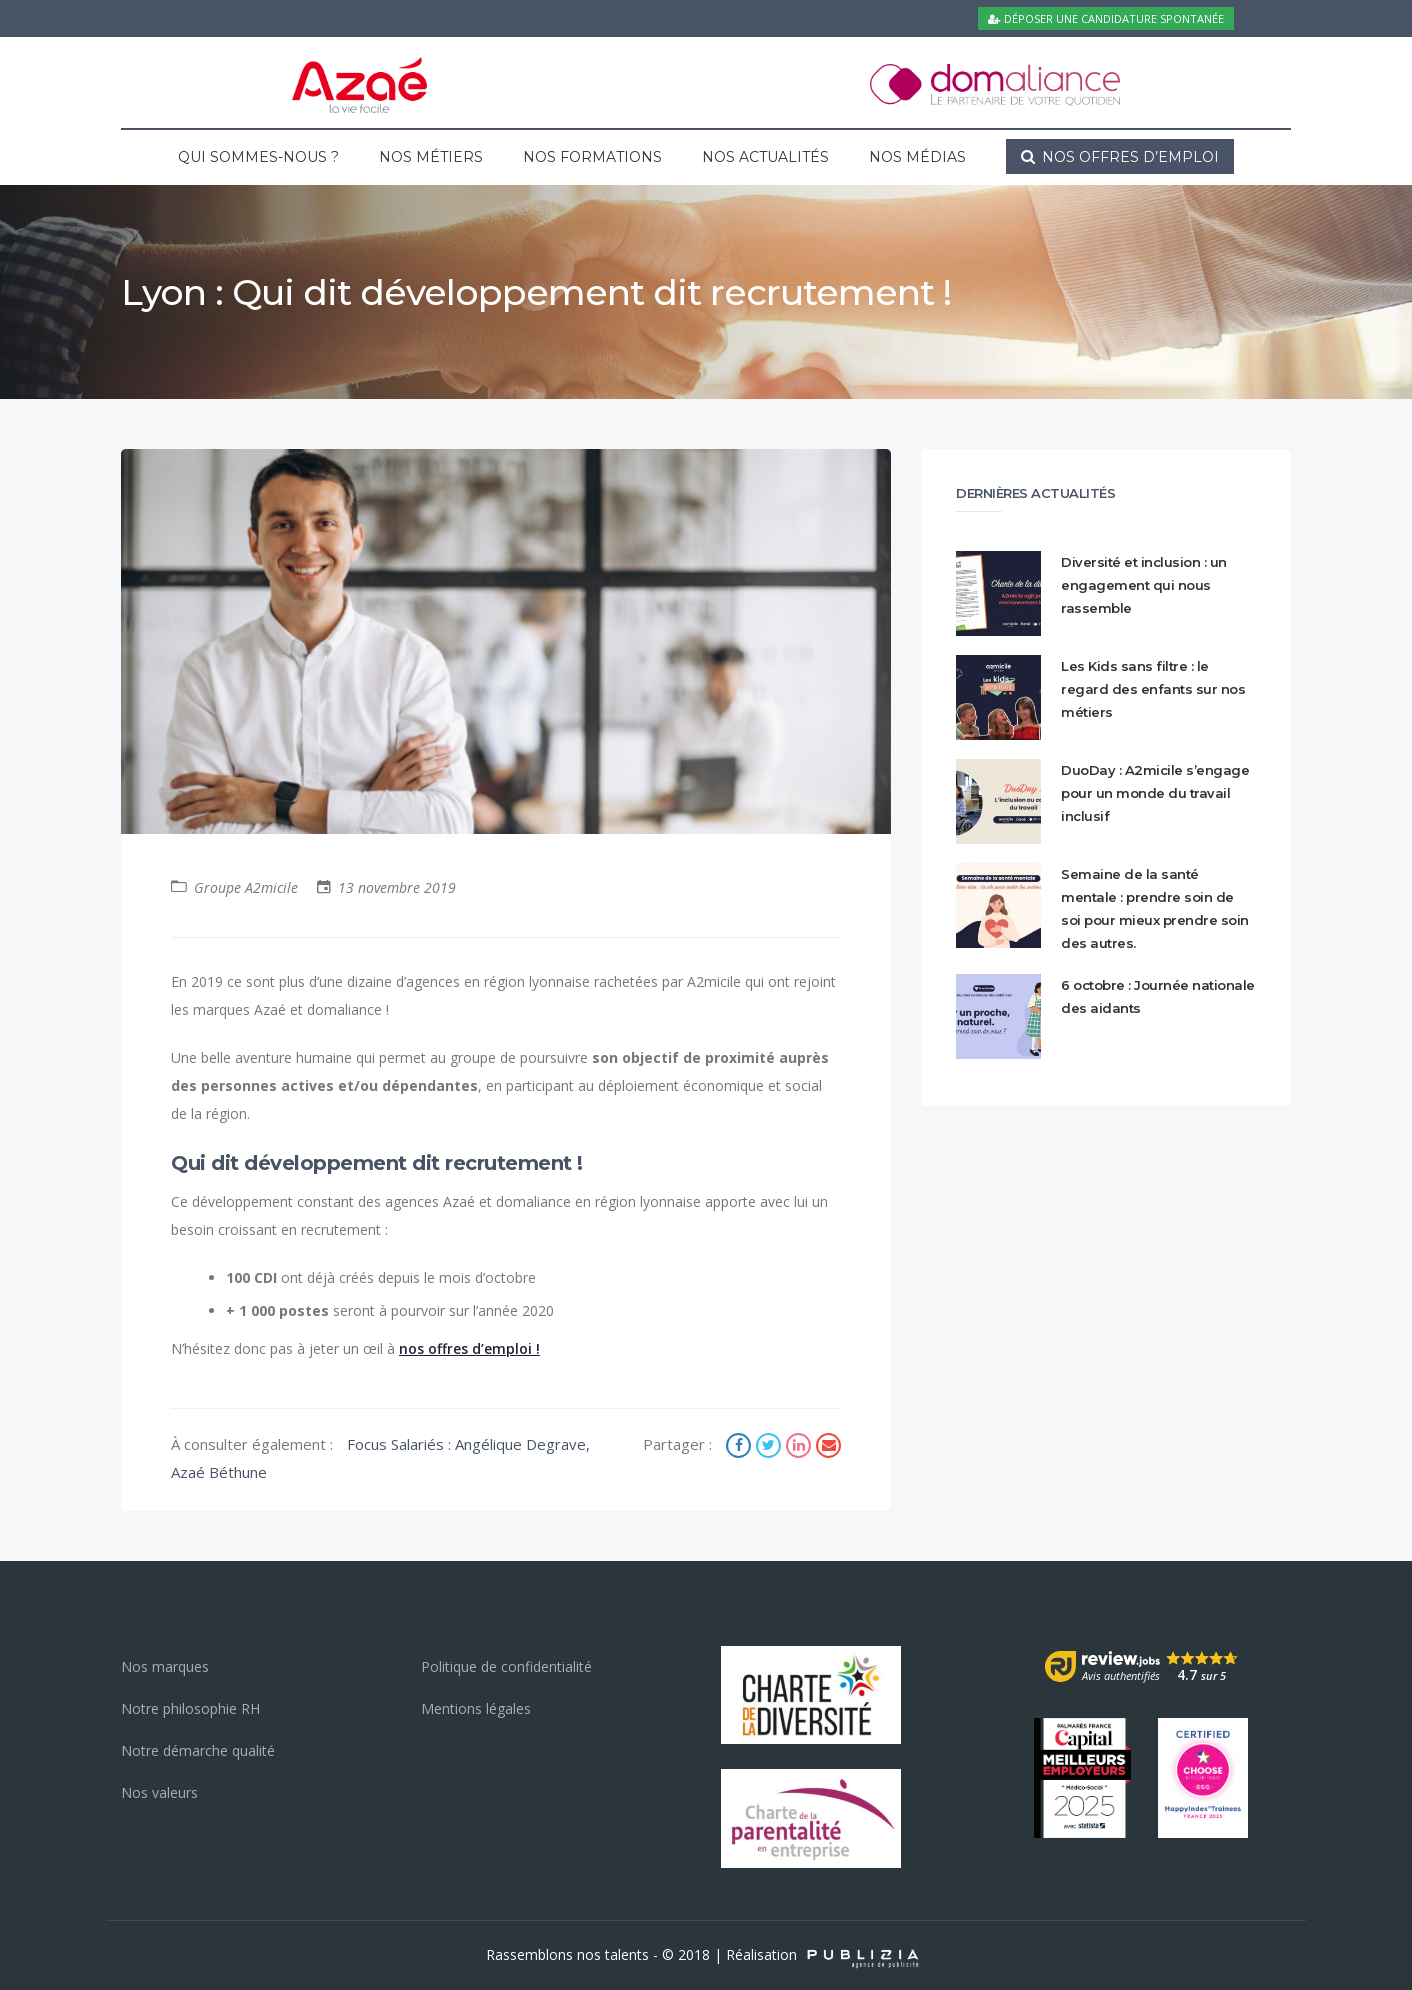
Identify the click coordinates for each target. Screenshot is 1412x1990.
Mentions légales (476, 1708)
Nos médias (917, 157)
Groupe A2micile (246, 887)
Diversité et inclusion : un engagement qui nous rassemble (1144, 585)
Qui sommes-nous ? (258, 157)
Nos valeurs (159, 1792)
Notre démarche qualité (198, 1750)
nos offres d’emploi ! (469, 1348)
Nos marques (165, 1666)
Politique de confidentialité (506, 1666)
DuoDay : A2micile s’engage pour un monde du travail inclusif (1155, 793)
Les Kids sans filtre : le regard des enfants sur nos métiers (1153, 689)
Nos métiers (431, 157)
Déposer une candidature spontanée (1106, 18)
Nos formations (592, 157)
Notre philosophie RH (190, 1708)
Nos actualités (765, 157)
